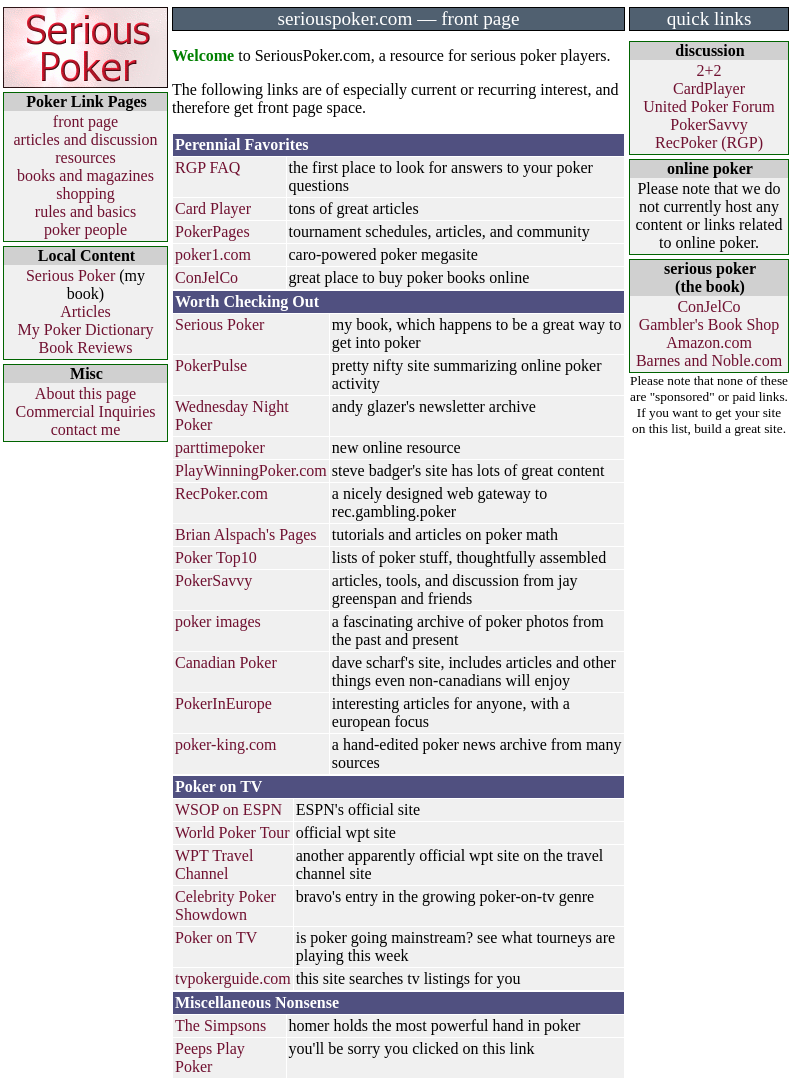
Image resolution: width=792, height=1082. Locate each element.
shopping (85, 193)
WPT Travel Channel (214, 864)
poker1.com (213, 254)
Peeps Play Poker (210, 1057)
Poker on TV (216, 937)
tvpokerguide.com (233, 978)
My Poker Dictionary (86, 329)
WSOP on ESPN (228, 809)
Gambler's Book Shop (709, 324)
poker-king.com (225, 744)
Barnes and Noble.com (709, 360)
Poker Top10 (216, 557)
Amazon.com (709, 342)
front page (85, 121)
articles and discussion (86, 139)
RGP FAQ (207, 167)
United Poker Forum (709, 106)
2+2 (708, 70)
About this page (85, 393)
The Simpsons (220, 1025)
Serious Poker (70, 275)
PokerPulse (211, 365)
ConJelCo (206, 277)
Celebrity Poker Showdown (225, 905)
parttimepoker (220, 447)
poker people (85, 229)
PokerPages (212, 231)
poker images (218, 621)
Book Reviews (86, 347)
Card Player (213, 208)
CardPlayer (709, 88)
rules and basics (85, 211)
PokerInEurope (223, 703)
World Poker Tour (232, 832)
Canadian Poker (226, 662)
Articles (85, 311)
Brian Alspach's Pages (246, 534)
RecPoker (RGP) (709, 142)
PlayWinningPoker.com (251, 470)
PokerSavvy (213, 580)
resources (85, 157)
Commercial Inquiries (86, 411)
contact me (86, 429)
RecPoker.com (221, 493)
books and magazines (85, 175)
